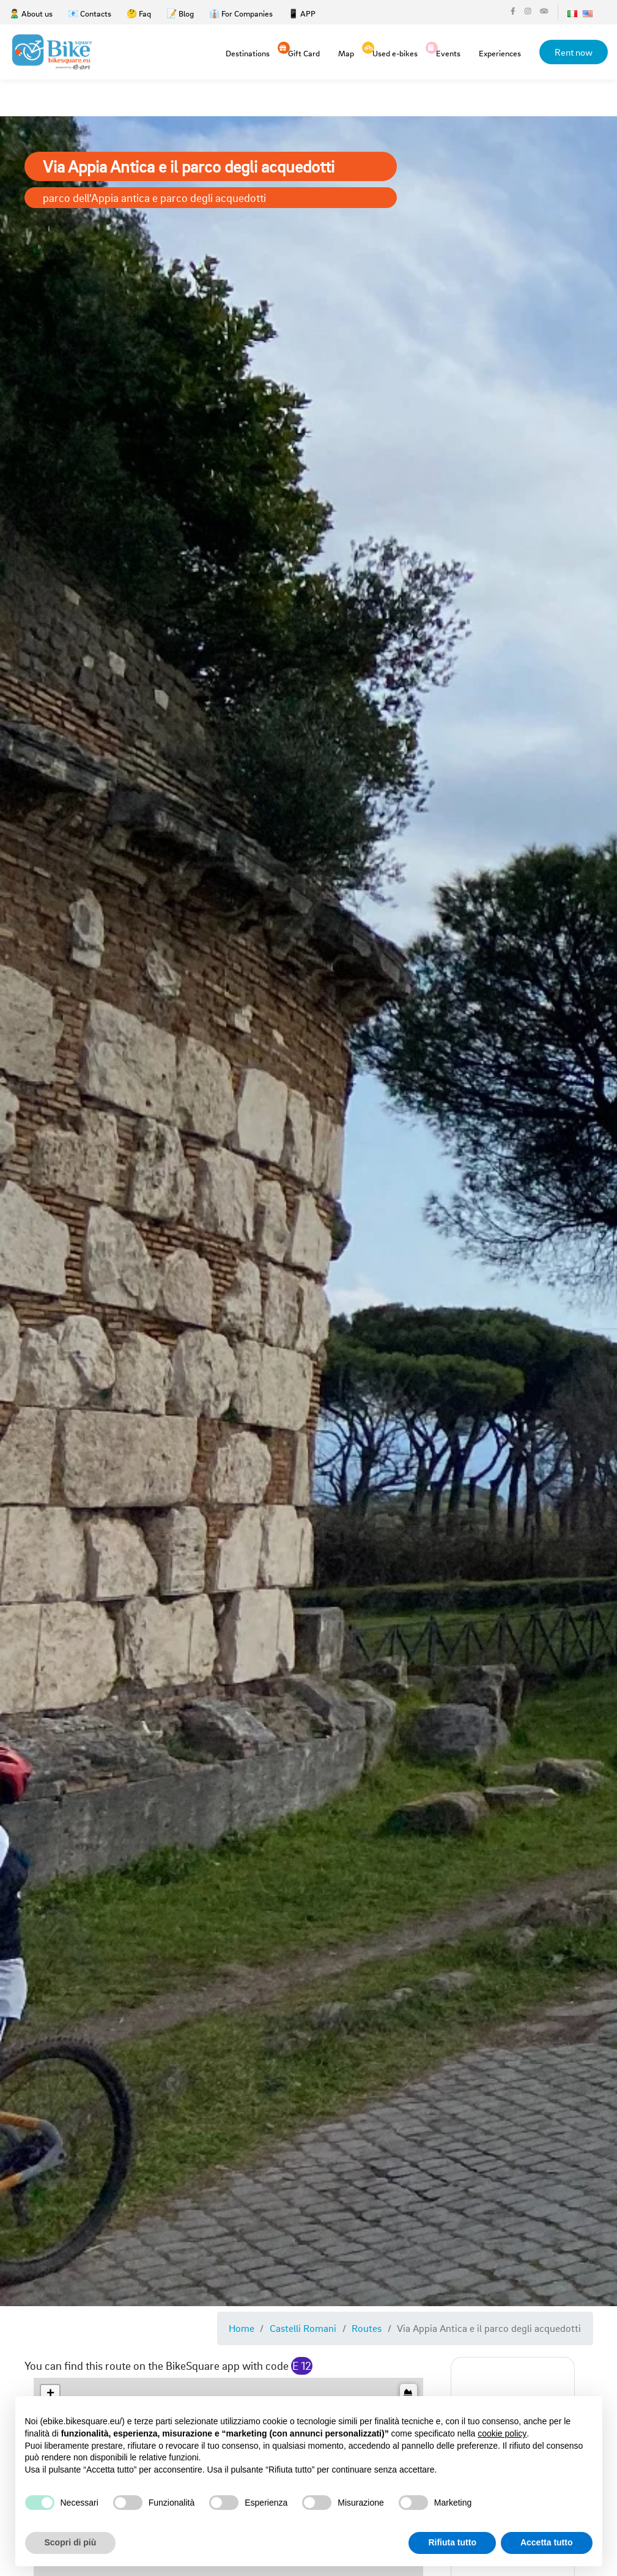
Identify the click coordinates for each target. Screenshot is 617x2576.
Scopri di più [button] (71, 2542)
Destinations (248, 53)
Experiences (500, 53)
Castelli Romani (303, 2327)
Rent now (574, 52)
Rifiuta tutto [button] (452, 2542)
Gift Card (304, 52)
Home (241, 2327)
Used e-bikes (395, 52)
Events (448, 52)
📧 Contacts (89, 13)
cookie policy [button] (502, 2433)
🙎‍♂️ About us (31, 13)
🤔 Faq (139, 13)
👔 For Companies (241, 13)
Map (346, 53)
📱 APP (302, 13)
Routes (367, 2327)
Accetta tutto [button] (546, 2542)
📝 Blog (180, 13)
